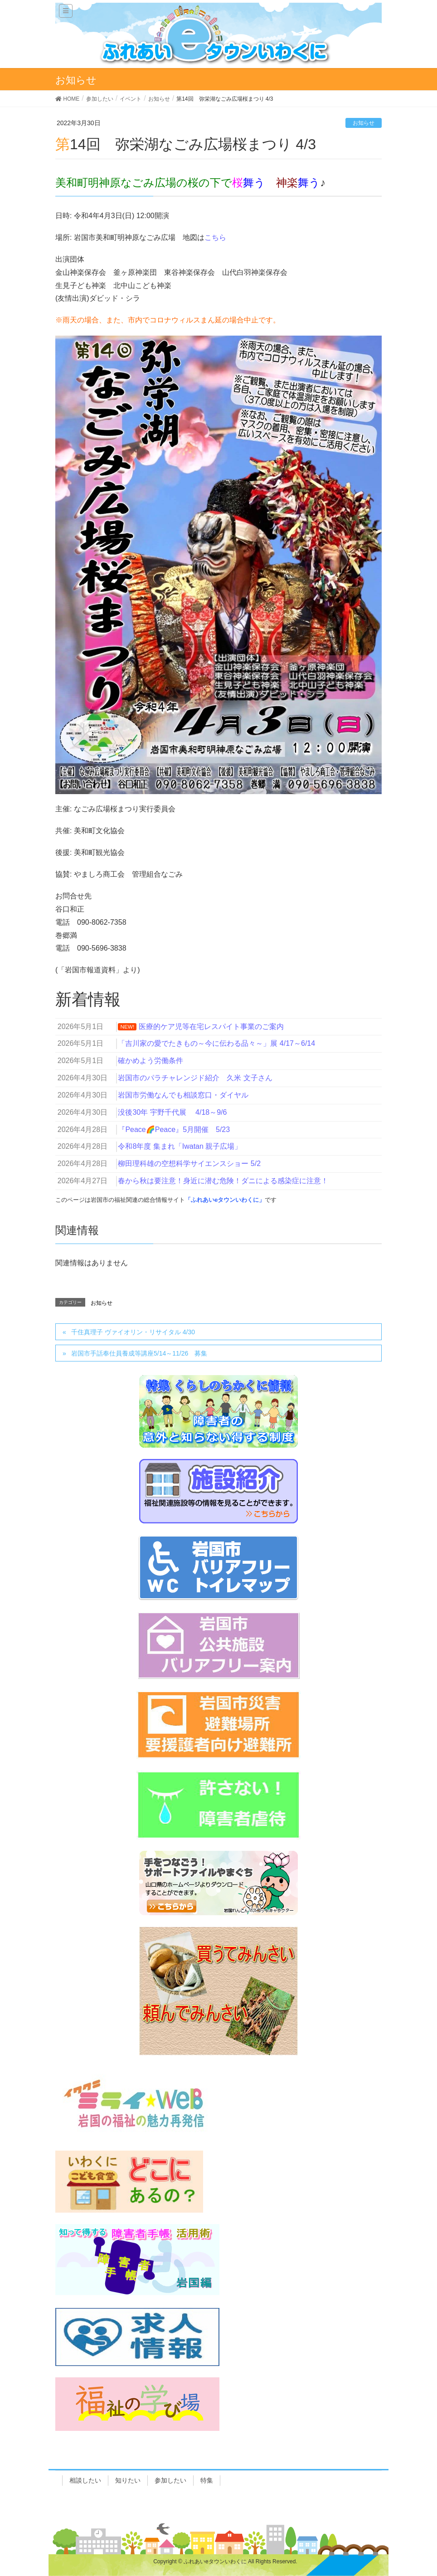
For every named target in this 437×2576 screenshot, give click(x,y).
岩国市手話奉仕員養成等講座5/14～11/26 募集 (142, 1353)
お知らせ (363, 123)
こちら (215, 237)
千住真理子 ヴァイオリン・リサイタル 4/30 (133, 1332)
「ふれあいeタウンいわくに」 (225, 1199)
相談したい (85, 2480)
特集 (206, 2480)
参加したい (170, 2480)
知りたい (128, 2480)
